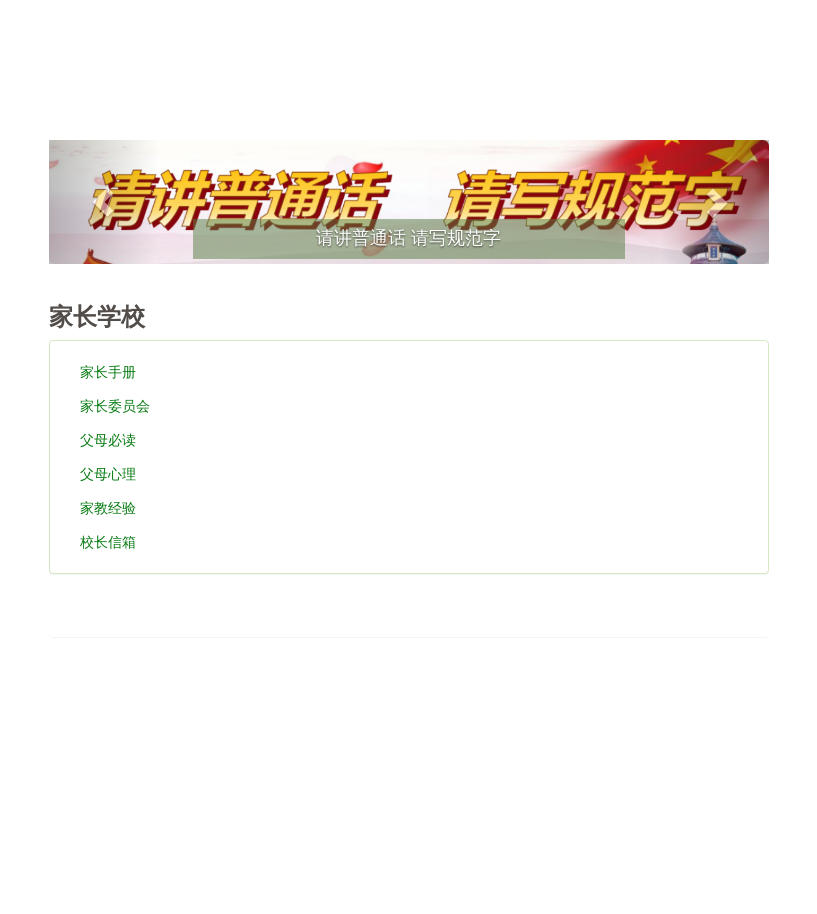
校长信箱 (108, 542)
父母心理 (108, 474)
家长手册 (108, 372)
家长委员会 (115, 406)
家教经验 (108, 508)
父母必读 (108, 440)
